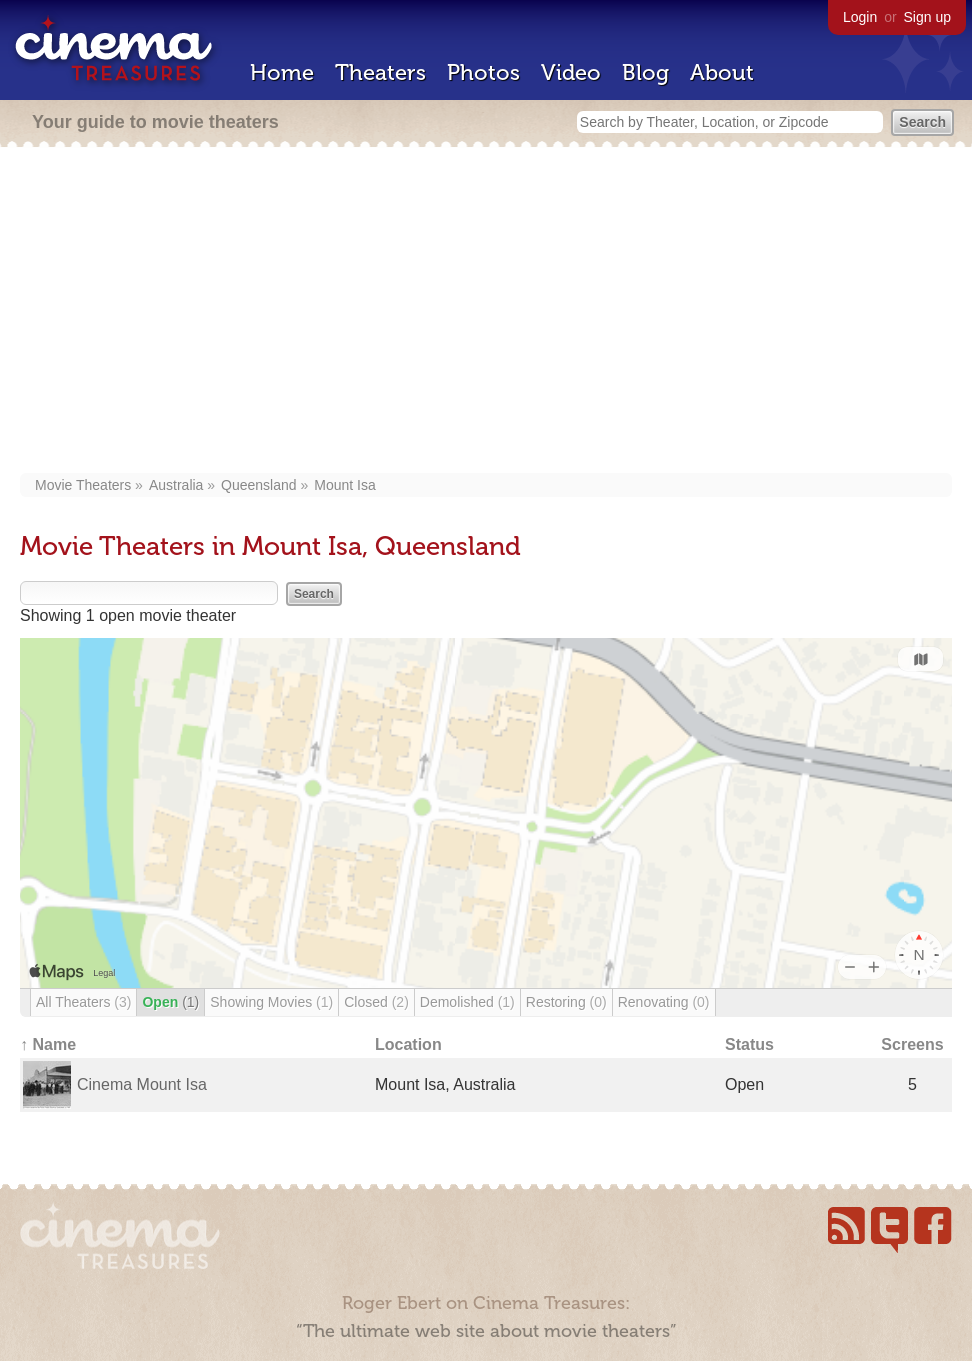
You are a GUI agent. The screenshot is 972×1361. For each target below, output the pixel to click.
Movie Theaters (83, 485)
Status (749, 1044)
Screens (912, 1044)
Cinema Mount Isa (142, 1084)
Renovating (664, 1002)
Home (282, 72)
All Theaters (83, 1002)
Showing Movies (271, 1002)
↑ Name (48, 1044)
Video (571, 72)
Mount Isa (344, 485)
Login (860, 17)
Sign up (927, 17)
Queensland (259, 485)
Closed (376, 1002)
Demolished (467, 1002)
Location (408, 1044)
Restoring (566, 1002)
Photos (483, 72)
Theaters (380, 72)
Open (170, 1002)
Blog (645, 72)
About (722, 72)
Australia (176, 485)
